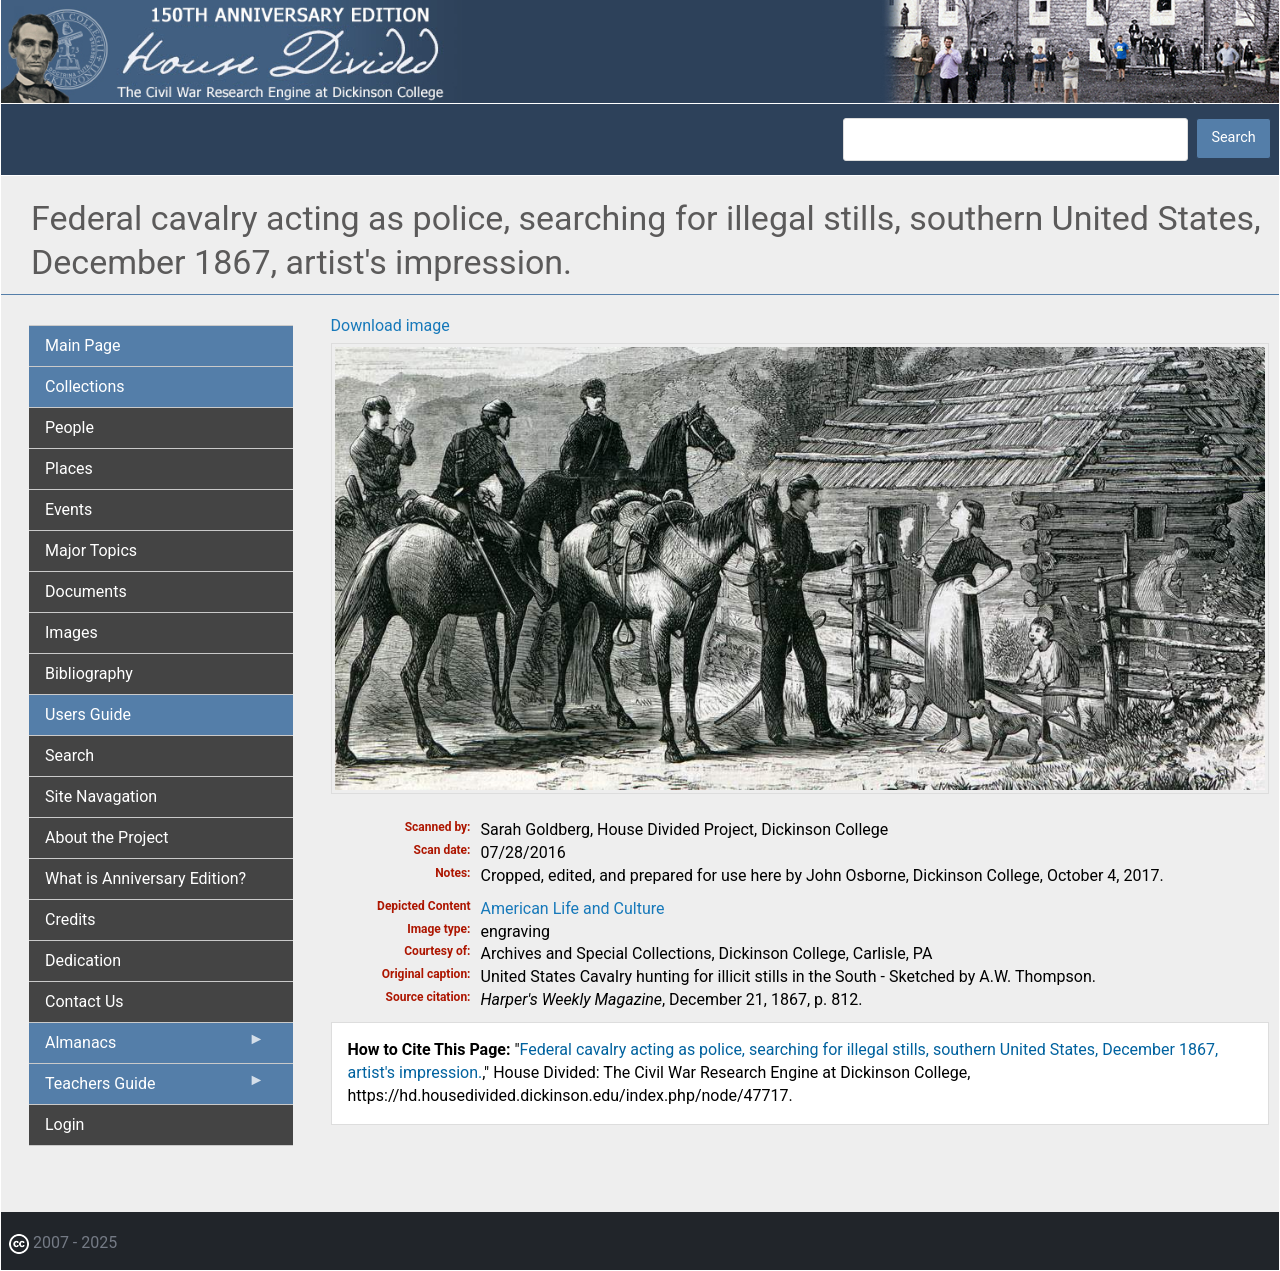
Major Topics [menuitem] (91, 550)
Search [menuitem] (69, 755)
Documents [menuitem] (86, 591)
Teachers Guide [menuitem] (155, 1088)
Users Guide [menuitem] (88, 714)
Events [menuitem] (68, 509)
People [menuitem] (69, 427)
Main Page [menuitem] (83, 345)
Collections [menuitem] (85, 386)
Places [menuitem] (69, 468)
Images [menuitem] (71, 632)
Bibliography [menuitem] (89, 673)
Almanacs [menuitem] (155, 1047)
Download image (390, 325)
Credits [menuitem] (70, 919)
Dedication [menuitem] (83, 960)
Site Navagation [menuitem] (101, 796)
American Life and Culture (573, 908)
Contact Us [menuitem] (84, 1001)
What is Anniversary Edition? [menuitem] (145, 878)
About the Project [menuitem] (106, 837)
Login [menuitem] (64, 1124)
